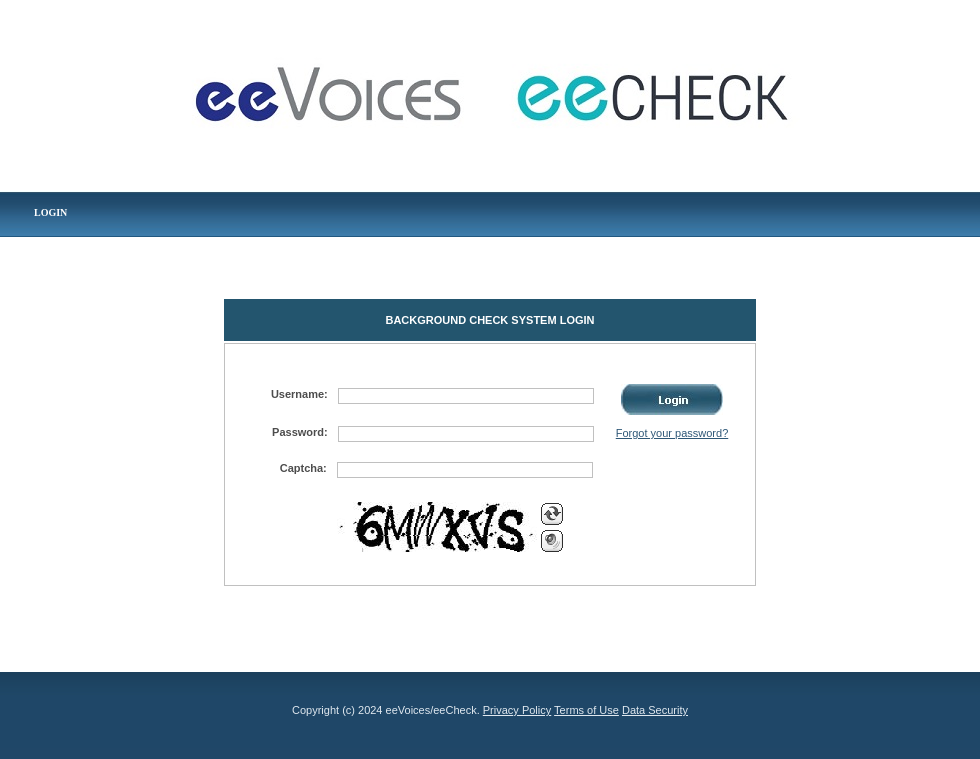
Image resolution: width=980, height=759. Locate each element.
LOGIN (50, 212)
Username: (299, 394)
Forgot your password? (672, 433)
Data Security (655, 710)
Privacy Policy (517, 710)
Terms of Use (586, 710)
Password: (300, 432)
